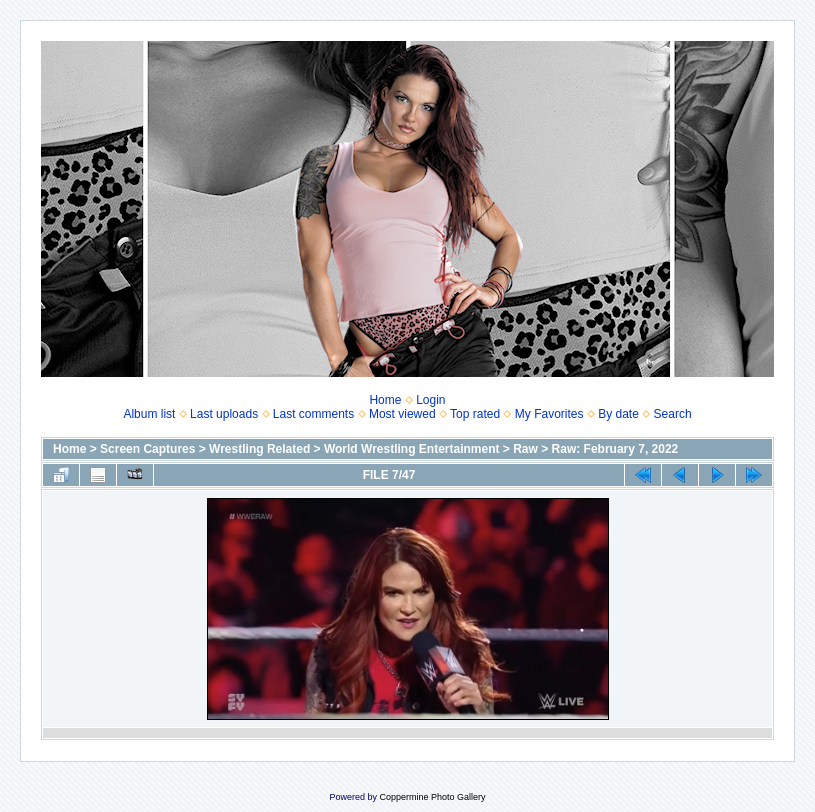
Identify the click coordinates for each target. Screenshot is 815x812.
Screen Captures (147, 449)
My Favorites (549, 414)
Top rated (475, 414)
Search (673, 414)
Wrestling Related (259, 449)
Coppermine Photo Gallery (432, 797)
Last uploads (224, 414)
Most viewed (402, 414)
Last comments (313, 414)
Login (430, 400)
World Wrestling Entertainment (412, 449)
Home (385, 400)
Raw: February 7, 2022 (615, 449)
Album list (149, 414)
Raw (525, 449)
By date (618, 414)
